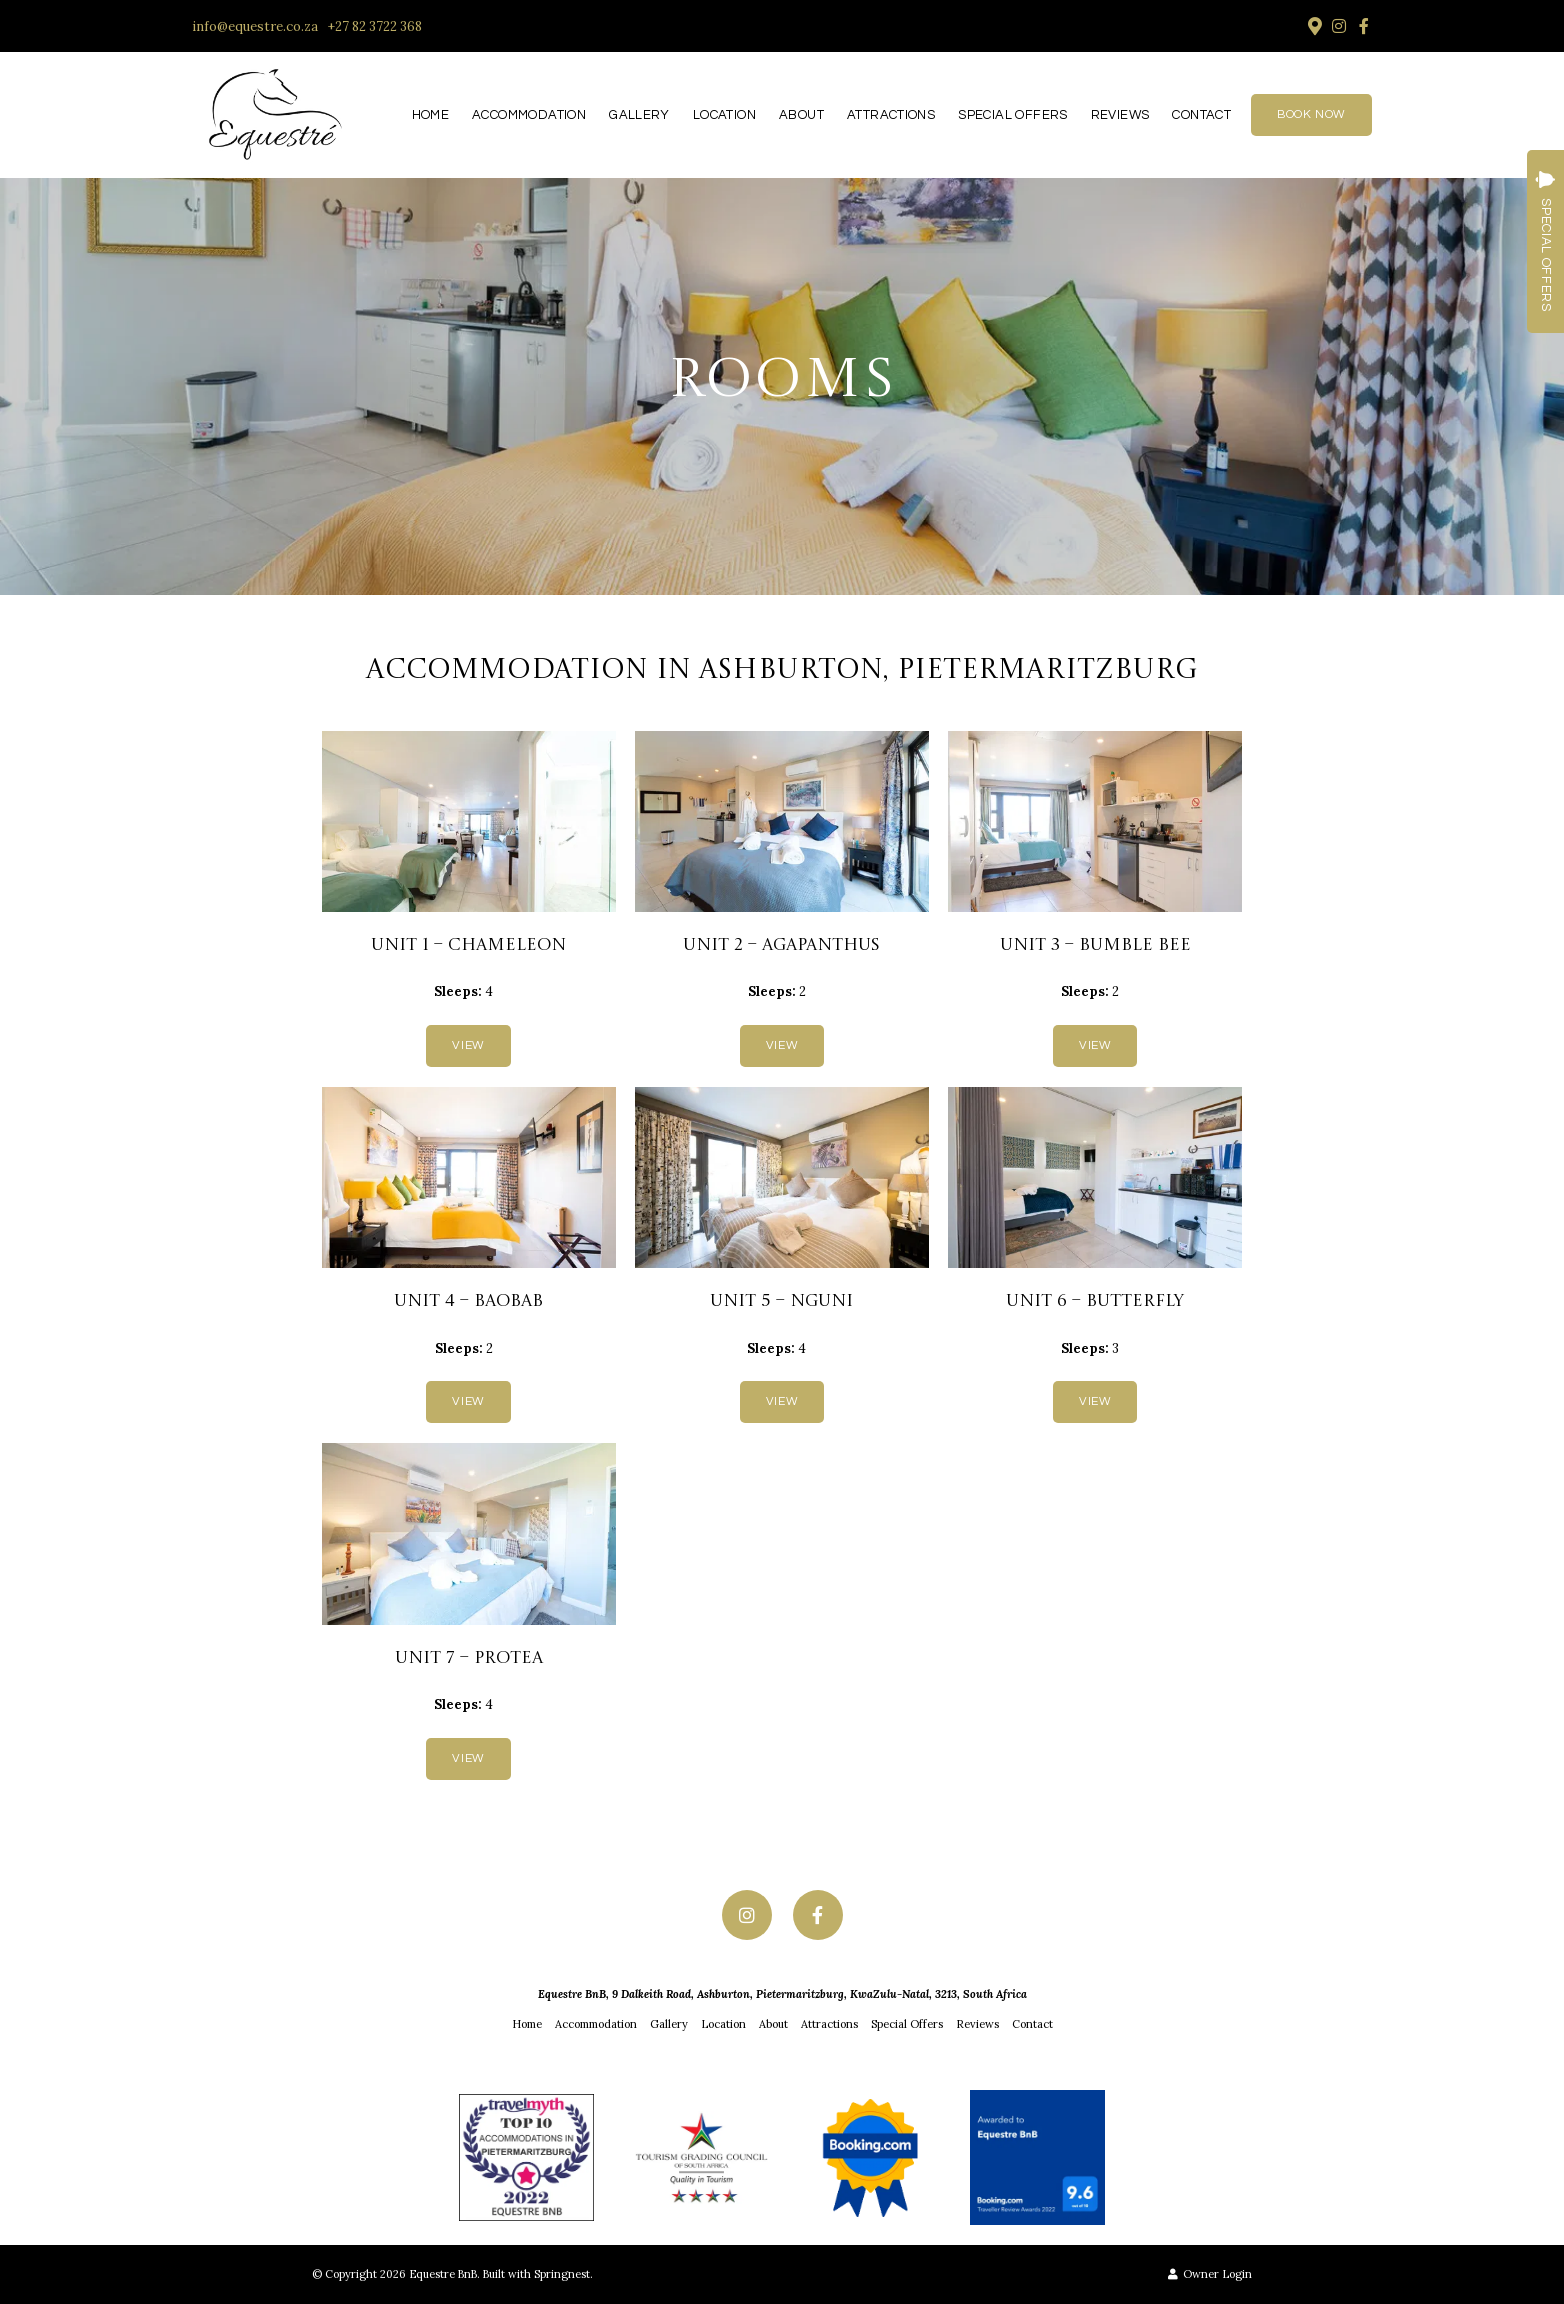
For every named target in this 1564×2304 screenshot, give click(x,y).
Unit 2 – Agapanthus (781, 945)
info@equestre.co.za (255, 26)
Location (724, 115)
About (801, 115)
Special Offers (1012, 115)
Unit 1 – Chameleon (468, 945)
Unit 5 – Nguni (781, 1301)
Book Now (1311, 114)
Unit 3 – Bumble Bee (1095, 945)
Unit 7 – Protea (469, 1658)
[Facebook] (1364, 26)
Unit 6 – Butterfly (1095, 1301)
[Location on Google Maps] (1314, 25)
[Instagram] (1339, 26)
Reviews (1120, 115)
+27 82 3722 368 (375, 26)
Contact (1201, 115)
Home (431, 115)
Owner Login (1210, 2274)
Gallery (639, 115)
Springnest (562, 2274)
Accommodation (529, 115)
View (468, 1045)
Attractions (891, 115)
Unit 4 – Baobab (468, 1301)
